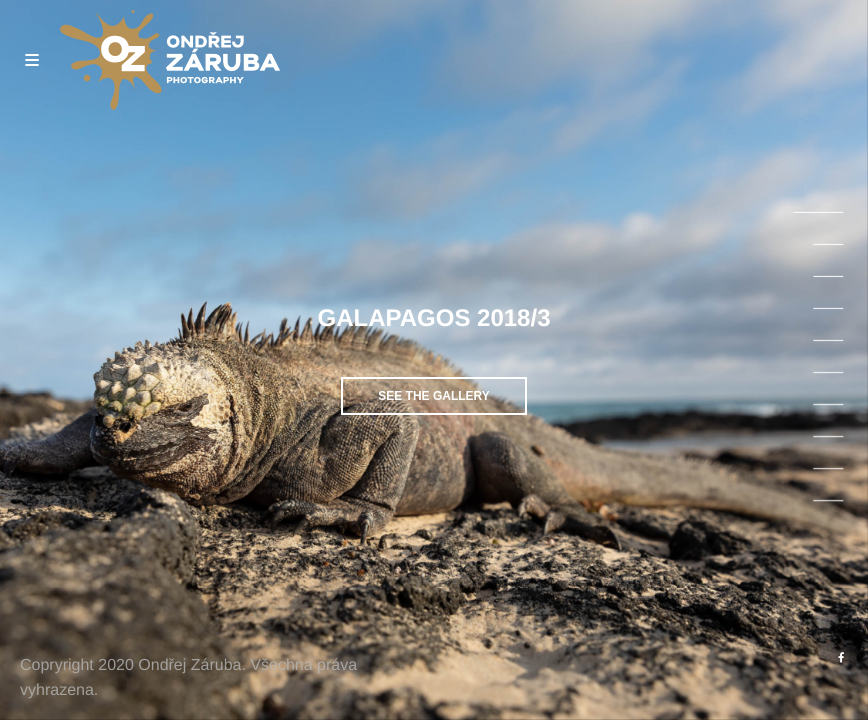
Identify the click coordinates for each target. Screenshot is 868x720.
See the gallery (434, 396)
